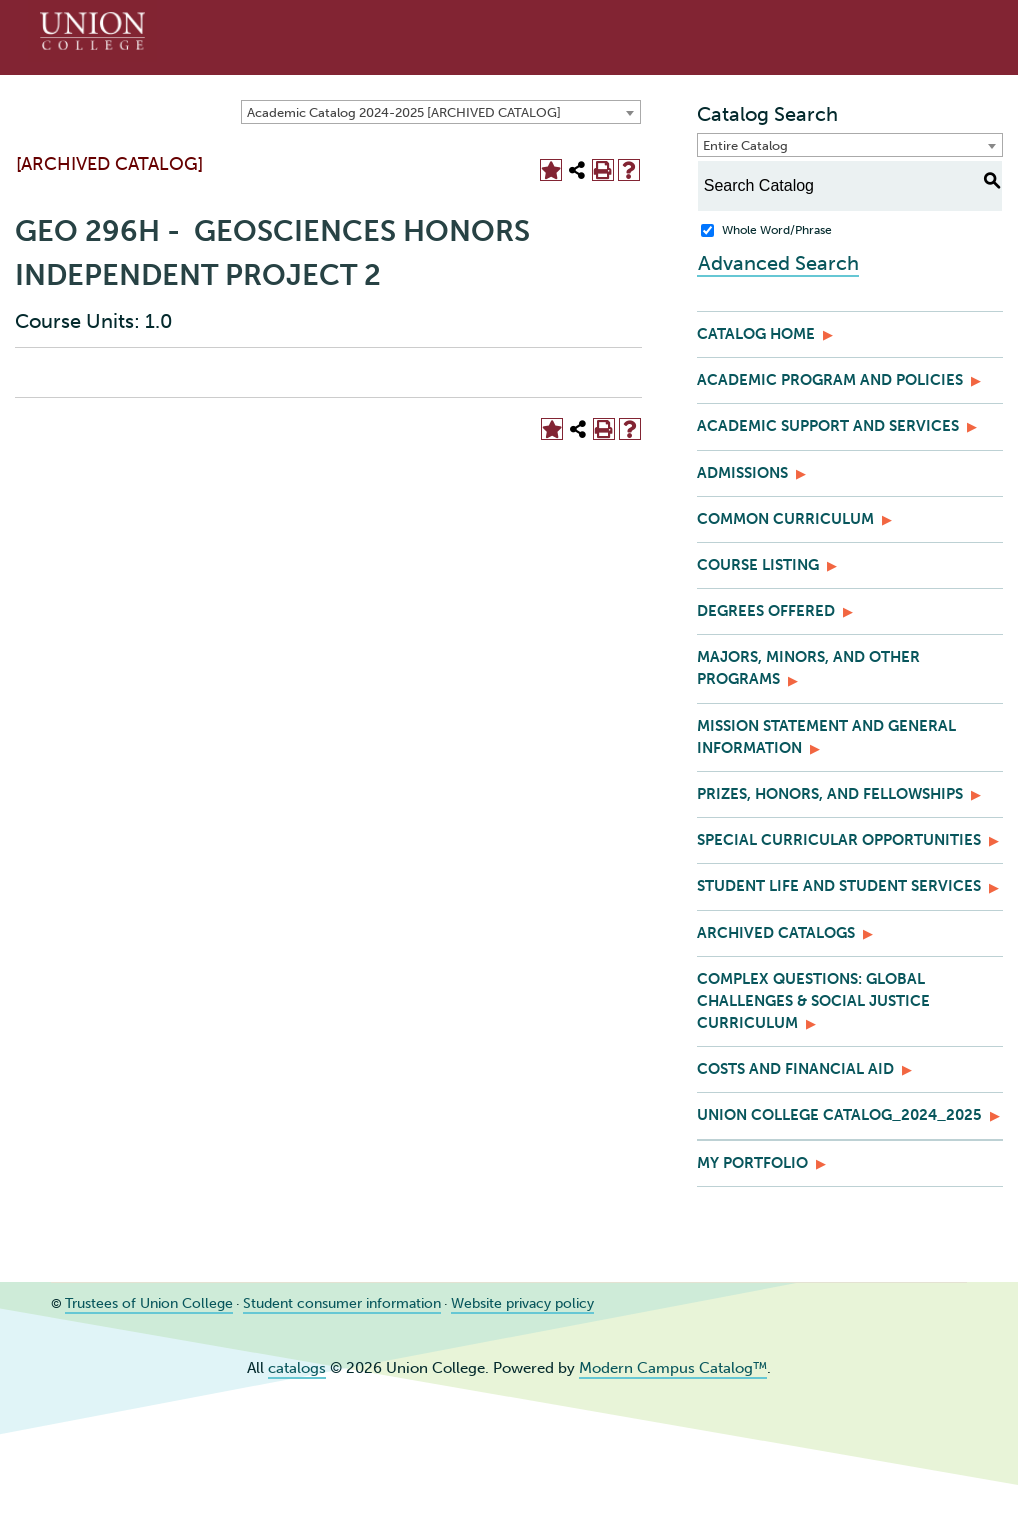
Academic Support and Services (828, 426)
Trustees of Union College (141, 1303)
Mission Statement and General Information (826, 737)
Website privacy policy (491, 1303)
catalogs (297, 1368)
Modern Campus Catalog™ (673, 1368)
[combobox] (441, 112)
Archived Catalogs (776, 933)
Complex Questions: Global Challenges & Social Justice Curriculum (813, 1001)
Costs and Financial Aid (795, 1069)
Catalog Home (756, 334)
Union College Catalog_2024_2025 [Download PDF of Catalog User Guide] (839, 1115)
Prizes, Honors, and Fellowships (830, 794)
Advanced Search (777, 262)
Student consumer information (321, 1303)
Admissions (742, 473)
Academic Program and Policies (830, 380)
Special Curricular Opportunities (839, 840)
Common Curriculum (785, 519)
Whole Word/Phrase (777, 230)
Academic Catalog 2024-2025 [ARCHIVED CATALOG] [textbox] (404, 112)
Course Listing (758, 565)
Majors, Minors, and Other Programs (808, 668)
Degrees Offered (766, 611)
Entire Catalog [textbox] (745, 145)
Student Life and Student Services (839, 886)
